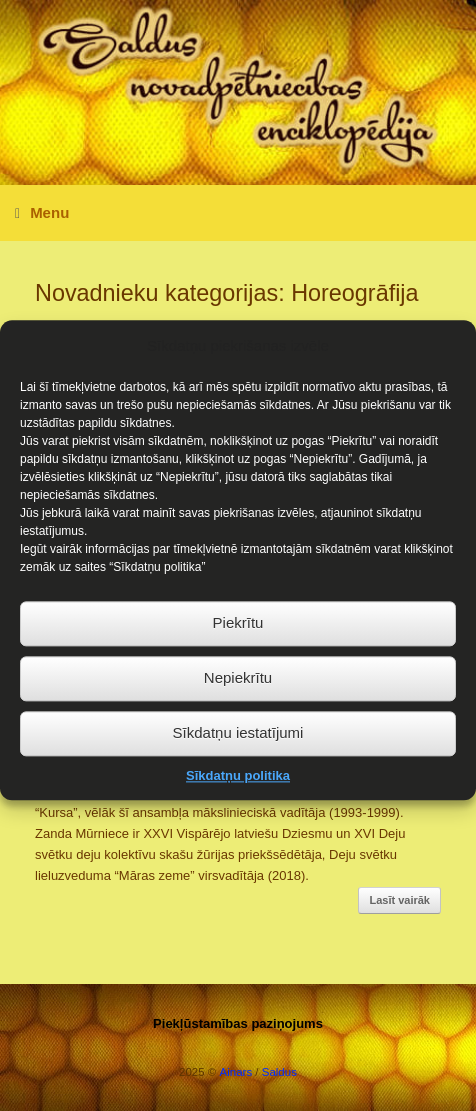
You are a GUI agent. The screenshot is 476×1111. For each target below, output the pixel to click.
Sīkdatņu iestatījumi (238, 744)
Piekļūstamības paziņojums (238, 1023)
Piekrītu (238, 634)
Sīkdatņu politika (238, 786)
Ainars (236, 1072)
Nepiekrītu (238, 689)
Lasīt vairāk (399, 900)
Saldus (279, 1072)
